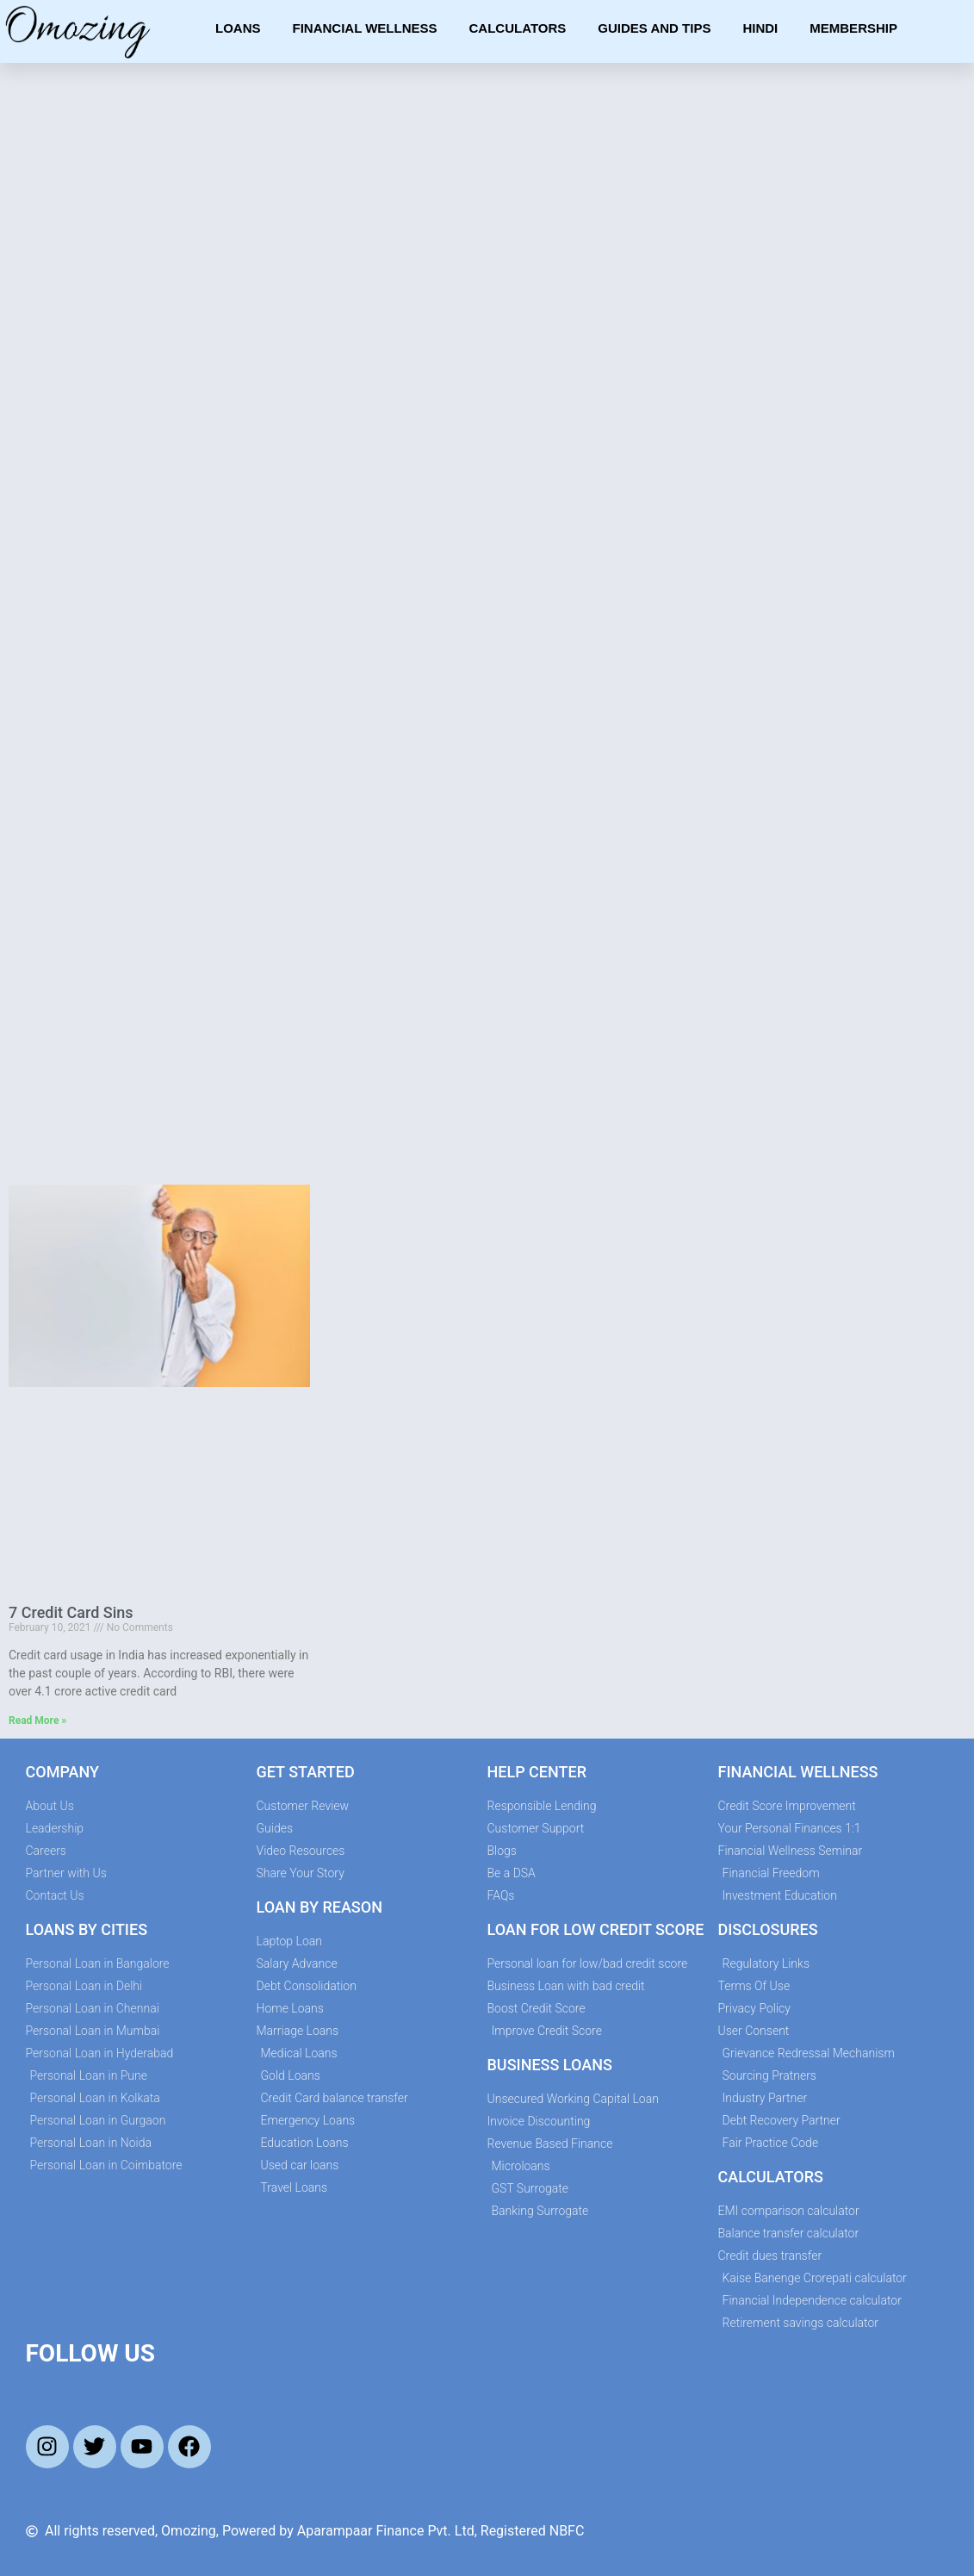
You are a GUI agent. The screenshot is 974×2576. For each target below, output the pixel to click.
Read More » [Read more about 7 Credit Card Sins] (37, 1720)
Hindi (760, 28)
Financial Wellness (364, 28)
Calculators (518, 28)
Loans (238, 28)
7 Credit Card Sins (71, 1612)
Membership (853, 28)
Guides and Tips (654, 28)
